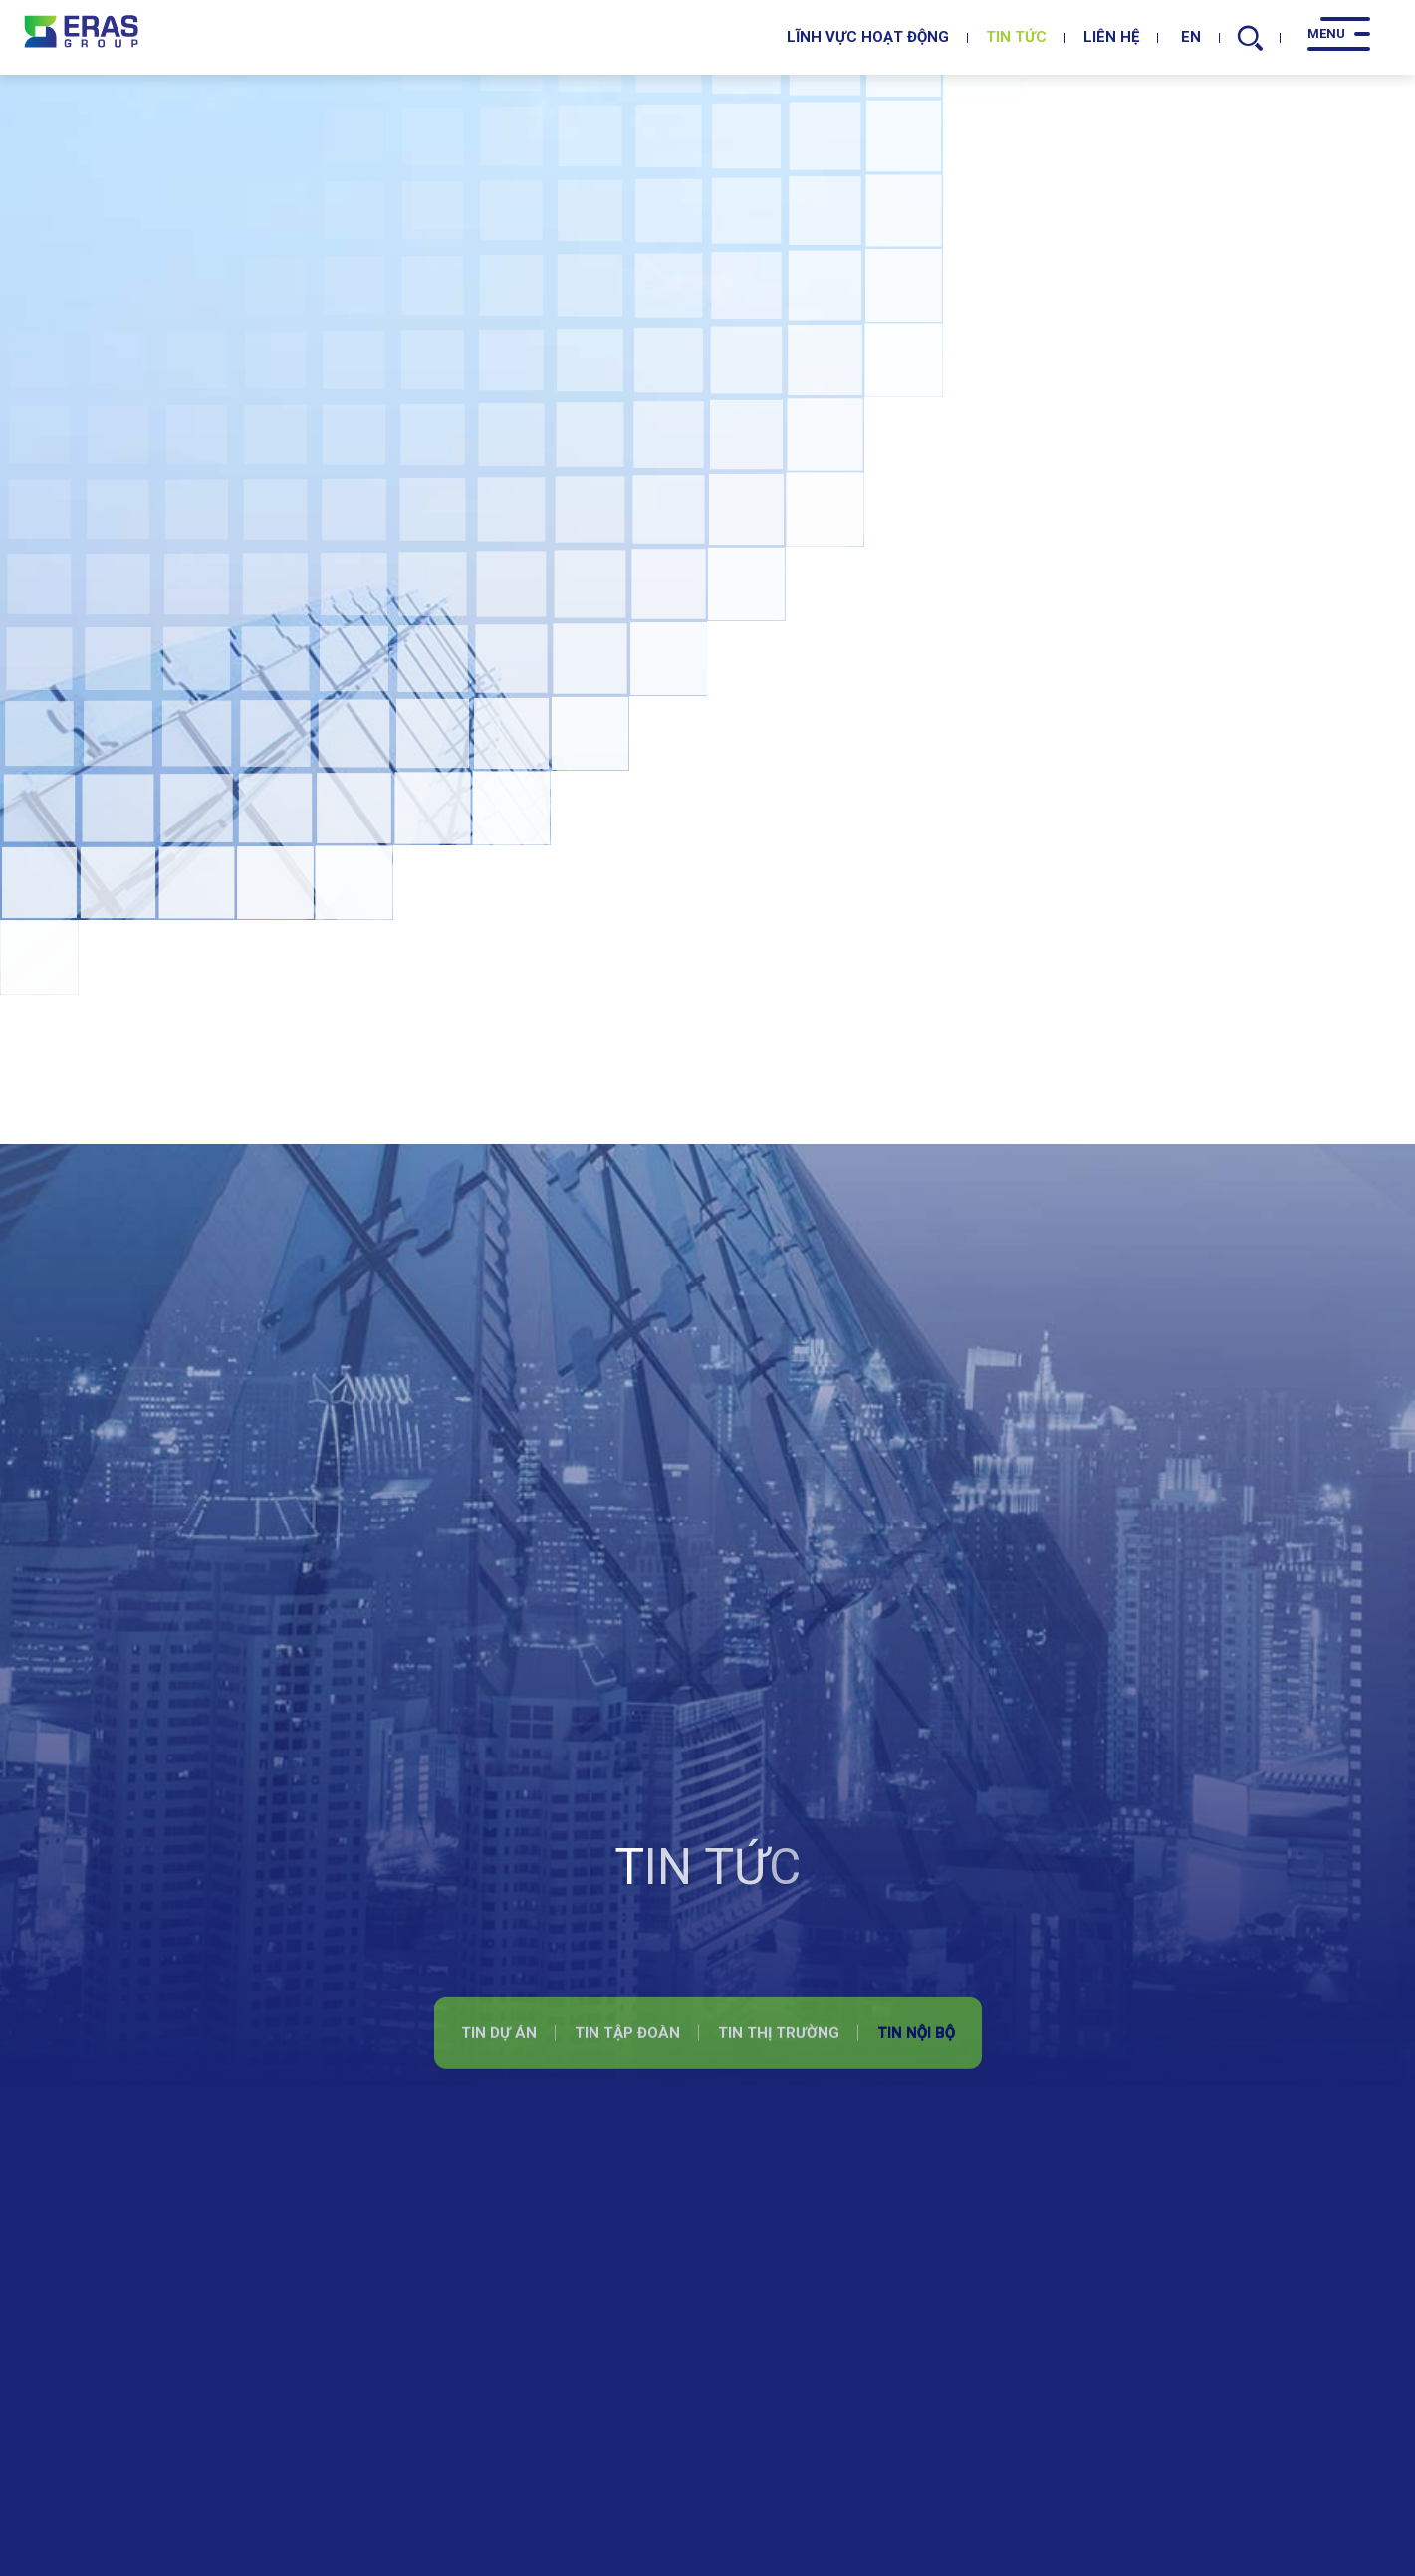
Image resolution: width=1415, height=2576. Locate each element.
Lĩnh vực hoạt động (868, 37)
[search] (1251, 38)
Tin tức (1016, 37)
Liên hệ (1111, 37)
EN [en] (1186, 37)
